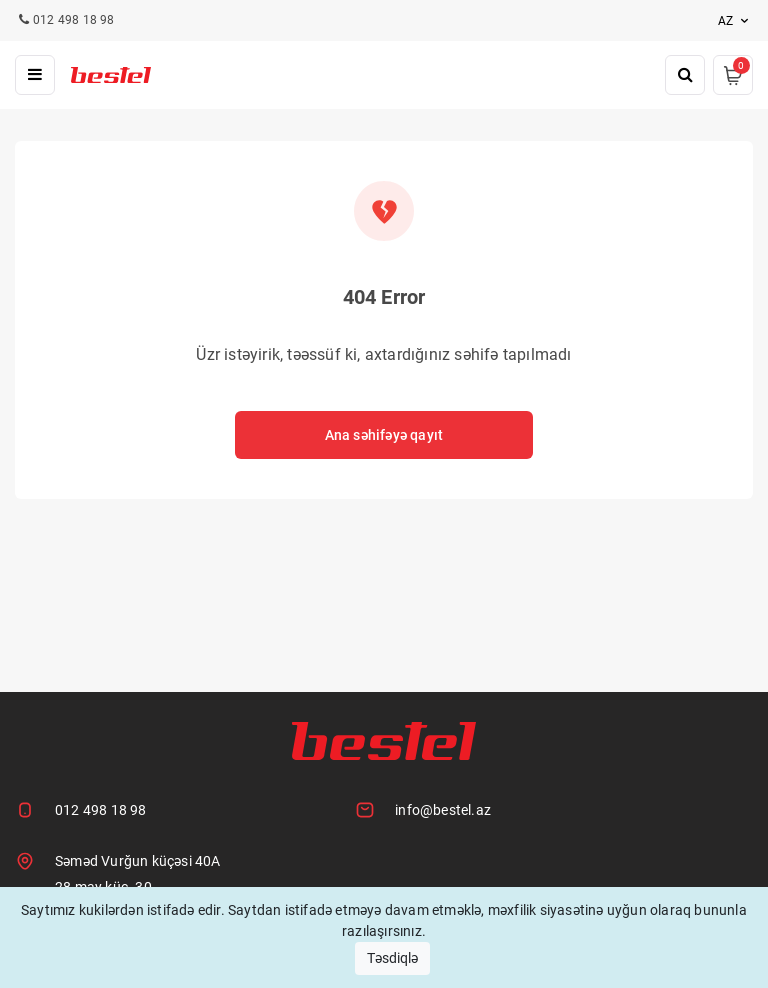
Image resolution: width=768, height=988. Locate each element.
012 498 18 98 (101, 810)
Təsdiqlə (392, 958)
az (735, 21)
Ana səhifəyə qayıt (384, 435)
